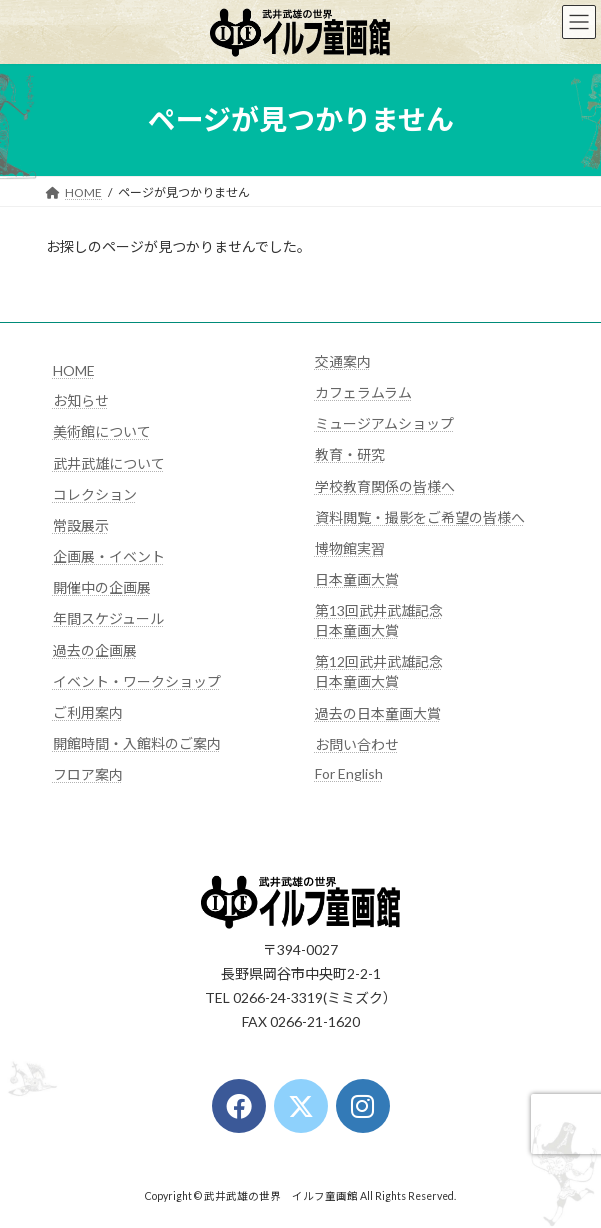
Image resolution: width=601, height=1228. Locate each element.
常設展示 (81, 525)
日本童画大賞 (357, 579)
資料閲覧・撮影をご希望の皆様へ (420, 517)
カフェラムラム (363, 392)
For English (349, 773)
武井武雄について (109, 463)
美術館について (102, 431)
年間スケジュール (108, 618)
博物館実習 (350, 548)
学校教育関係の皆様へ (385, 486)
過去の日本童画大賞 (378, 713)
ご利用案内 (88, 712)
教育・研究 (350, 454)
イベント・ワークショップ (137, 681)
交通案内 (343, 361)
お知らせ (81, 400)
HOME (74, 370)
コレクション (95, 494)
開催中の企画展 (102, 587)
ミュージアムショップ (384, 423)
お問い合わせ (357, 744)
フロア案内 (88, 774)
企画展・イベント (109, 556)
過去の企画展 (95, 650)
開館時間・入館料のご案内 (137, 743)
